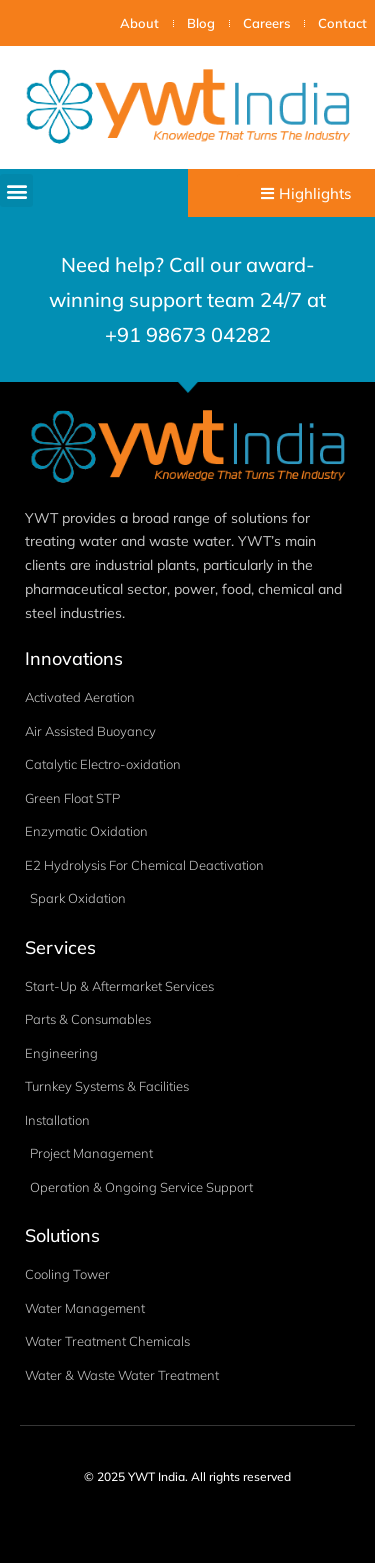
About (139, 23)
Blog (201, 23)
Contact (342, 23)
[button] (16, 190)
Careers (266, 23)
